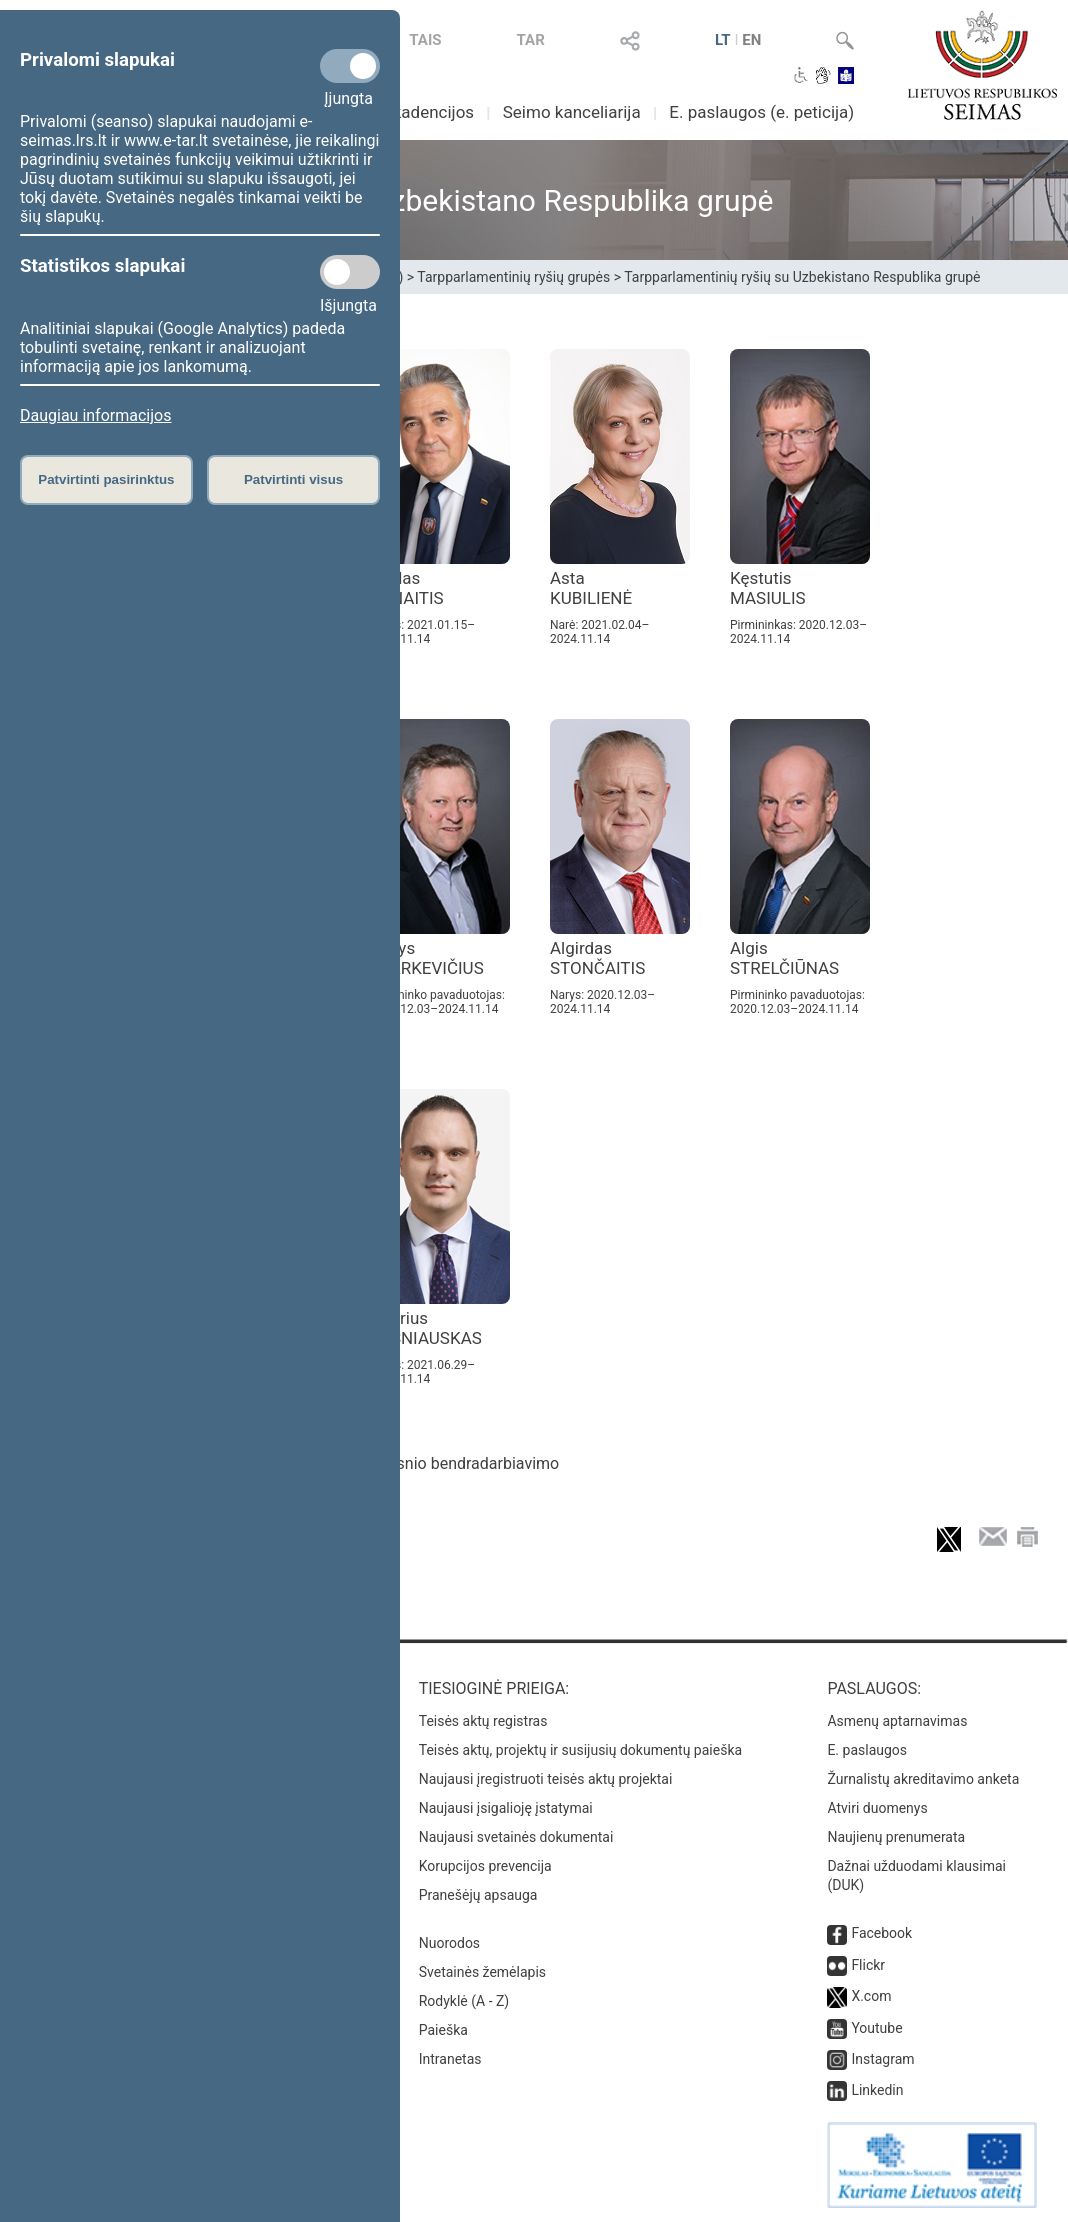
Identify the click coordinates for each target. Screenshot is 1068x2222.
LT (723, 40)
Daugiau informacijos (95, 415)
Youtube (876, 2028)
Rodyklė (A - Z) (464, 2001)
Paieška (443, 2030)
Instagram (882, 2059)
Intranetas (450, 2059)
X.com (871, 1996)
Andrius (426, 1328)
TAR (531, 40)
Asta (591, 588)
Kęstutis (768, 588)
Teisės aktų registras (483, 1721)
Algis (784, 958)
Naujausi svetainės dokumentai (516, 1837)
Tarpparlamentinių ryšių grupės (513, 277)
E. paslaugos (867, 1750)
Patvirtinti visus (293, 479)
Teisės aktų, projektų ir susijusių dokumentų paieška (580, 1750)
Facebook (881, 1933)
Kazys (427, 958)
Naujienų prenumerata (896, 1837)
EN (751, 40)
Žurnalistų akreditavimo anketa (923, 1779)
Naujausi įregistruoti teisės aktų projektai (546, 1779)
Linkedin (877, 2090)
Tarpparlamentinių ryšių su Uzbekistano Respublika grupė (802, 277)
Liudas (407, 588)
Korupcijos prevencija (485, 1866)
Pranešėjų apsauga (478, 1895)
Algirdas (597, 958)
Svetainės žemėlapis (482, 1972)
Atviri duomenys (877, 1808)
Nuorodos (449, 1943)
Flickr (868, 1965)
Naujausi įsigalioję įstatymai (506, 1808)
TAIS (425, 40)
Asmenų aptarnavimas (897, 1721)
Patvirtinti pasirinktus (106, 479)
